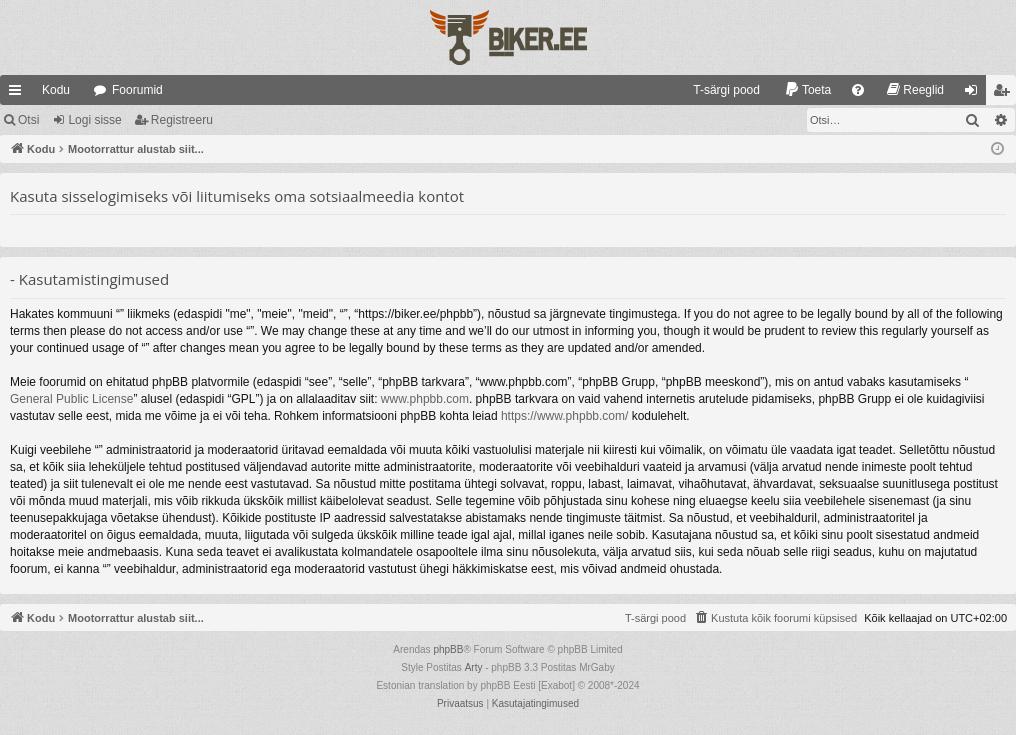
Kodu (56, 90)
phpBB (448, 649)
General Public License (71, 399)
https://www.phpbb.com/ (564, 416)
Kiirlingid (19, 94)
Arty (474, 667)
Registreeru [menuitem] (1005, 94)
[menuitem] (717, 90)
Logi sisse (94, 120)
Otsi (28, 120)
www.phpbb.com (425, 399)
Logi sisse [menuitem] (975, 94)
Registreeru (182, 120)
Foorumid (137, 90)
